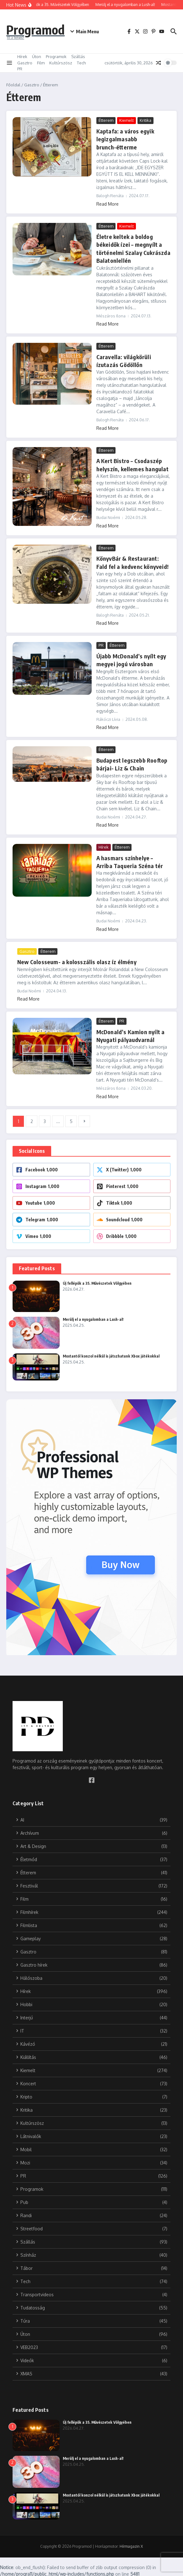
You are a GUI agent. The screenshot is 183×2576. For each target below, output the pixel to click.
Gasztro (24, 62)
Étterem (106, 120)
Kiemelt (126, 120)
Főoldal (13, 84)
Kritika (145, 120)
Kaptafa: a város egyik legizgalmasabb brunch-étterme (124, 138)
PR (19, 68)
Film (41, 62)
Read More (107, 203)
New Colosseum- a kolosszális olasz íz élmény (75, 960)
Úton (36, 56)
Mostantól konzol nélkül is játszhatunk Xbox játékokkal (111, 1355)
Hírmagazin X (131, 2545)
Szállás (78, 56)
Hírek (22, 56)
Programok (56, 56)
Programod (35, 29)
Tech (81, 62)
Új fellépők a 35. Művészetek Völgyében (97, 1281)
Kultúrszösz (60, 62)
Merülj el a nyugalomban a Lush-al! (93, 1317)
